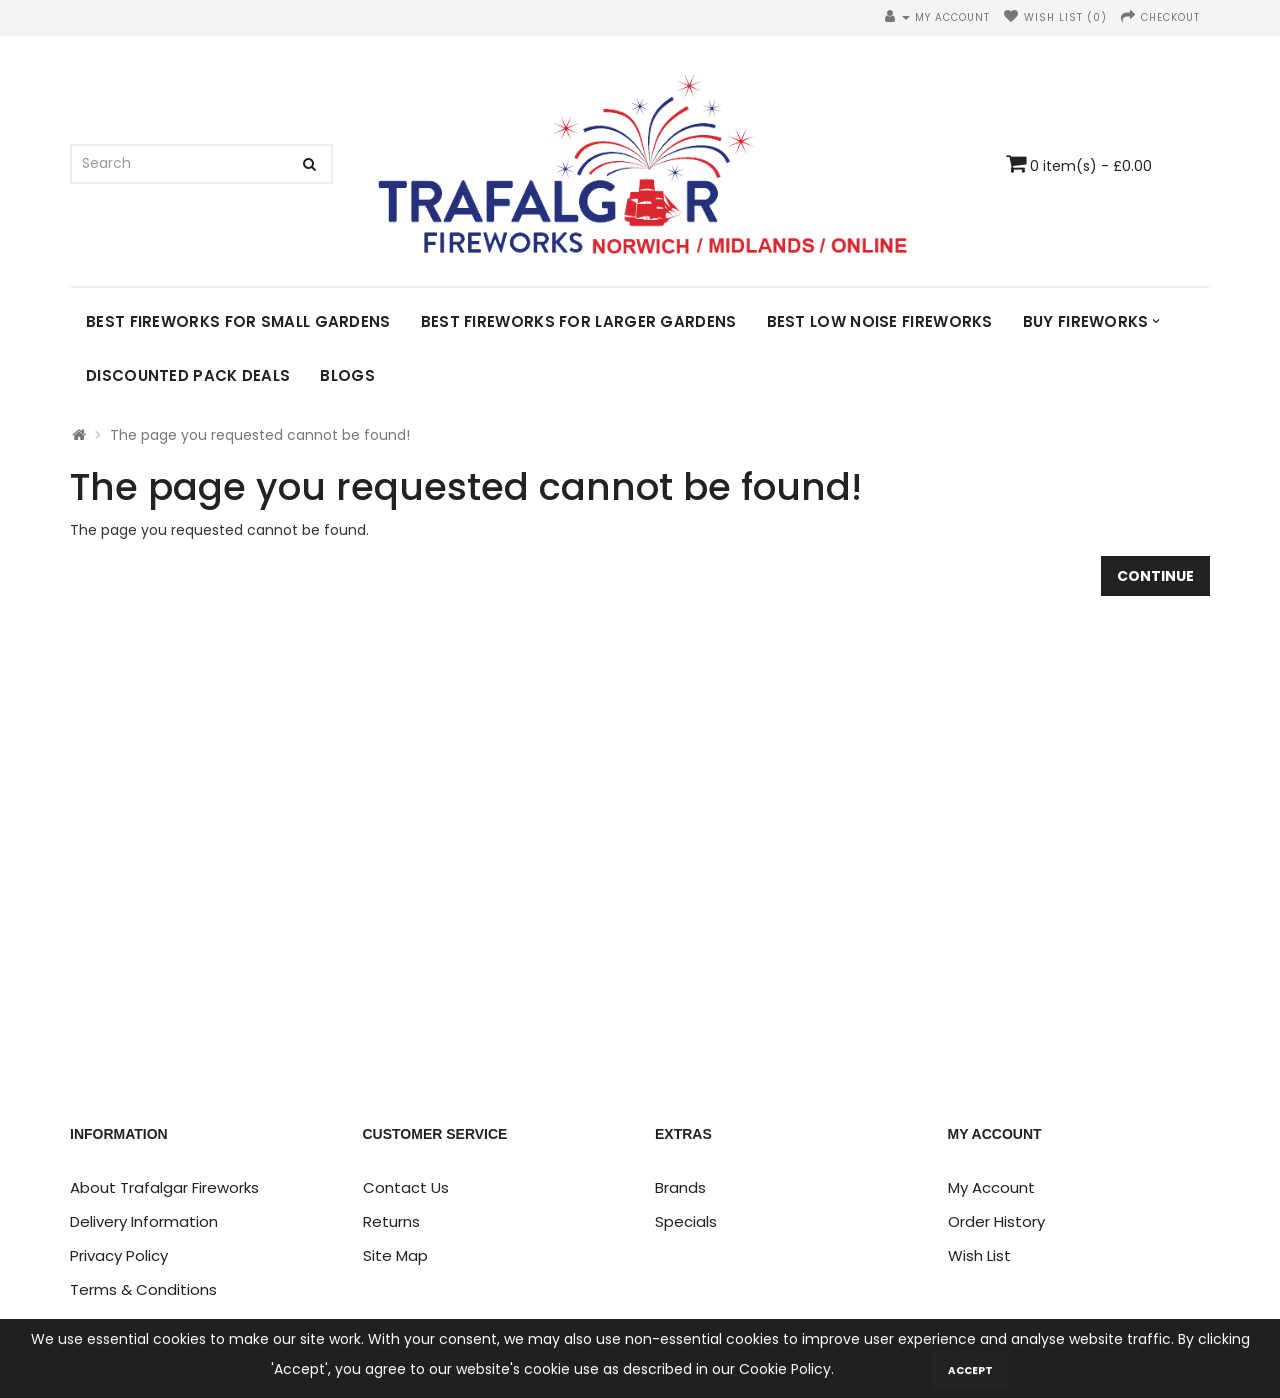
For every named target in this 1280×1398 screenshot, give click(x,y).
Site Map (395, 1255)
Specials (686, 1221)
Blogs (347, 375)
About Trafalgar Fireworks (164, 1187)
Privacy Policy (119, 1255)
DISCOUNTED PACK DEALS (188, 375)
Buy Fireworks (1086, 321)
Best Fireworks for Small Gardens (238, 321)
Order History (996, 1221)
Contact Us (406, 1187)
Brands (680, 1187)
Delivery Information (144, 1221)
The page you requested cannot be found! (260, 435)
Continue (1155, 576)
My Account (991, 1187)
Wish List (979, 1255)
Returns (391, 1221)
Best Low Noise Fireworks (880, 321)
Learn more (880, 1378)
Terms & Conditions (143, 1289)
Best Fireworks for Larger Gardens (579, 321)
